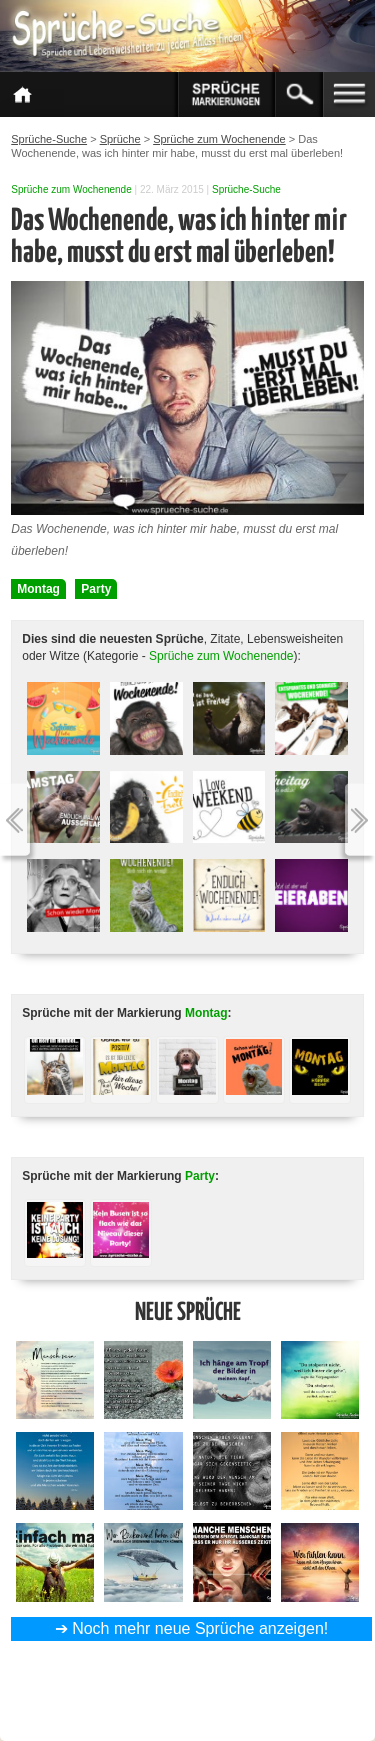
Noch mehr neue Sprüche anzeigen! (200, 1628)
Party (96, 589)
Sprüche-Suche (246, 189)
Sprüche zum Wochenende (71, 189)
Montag (38, 589)
